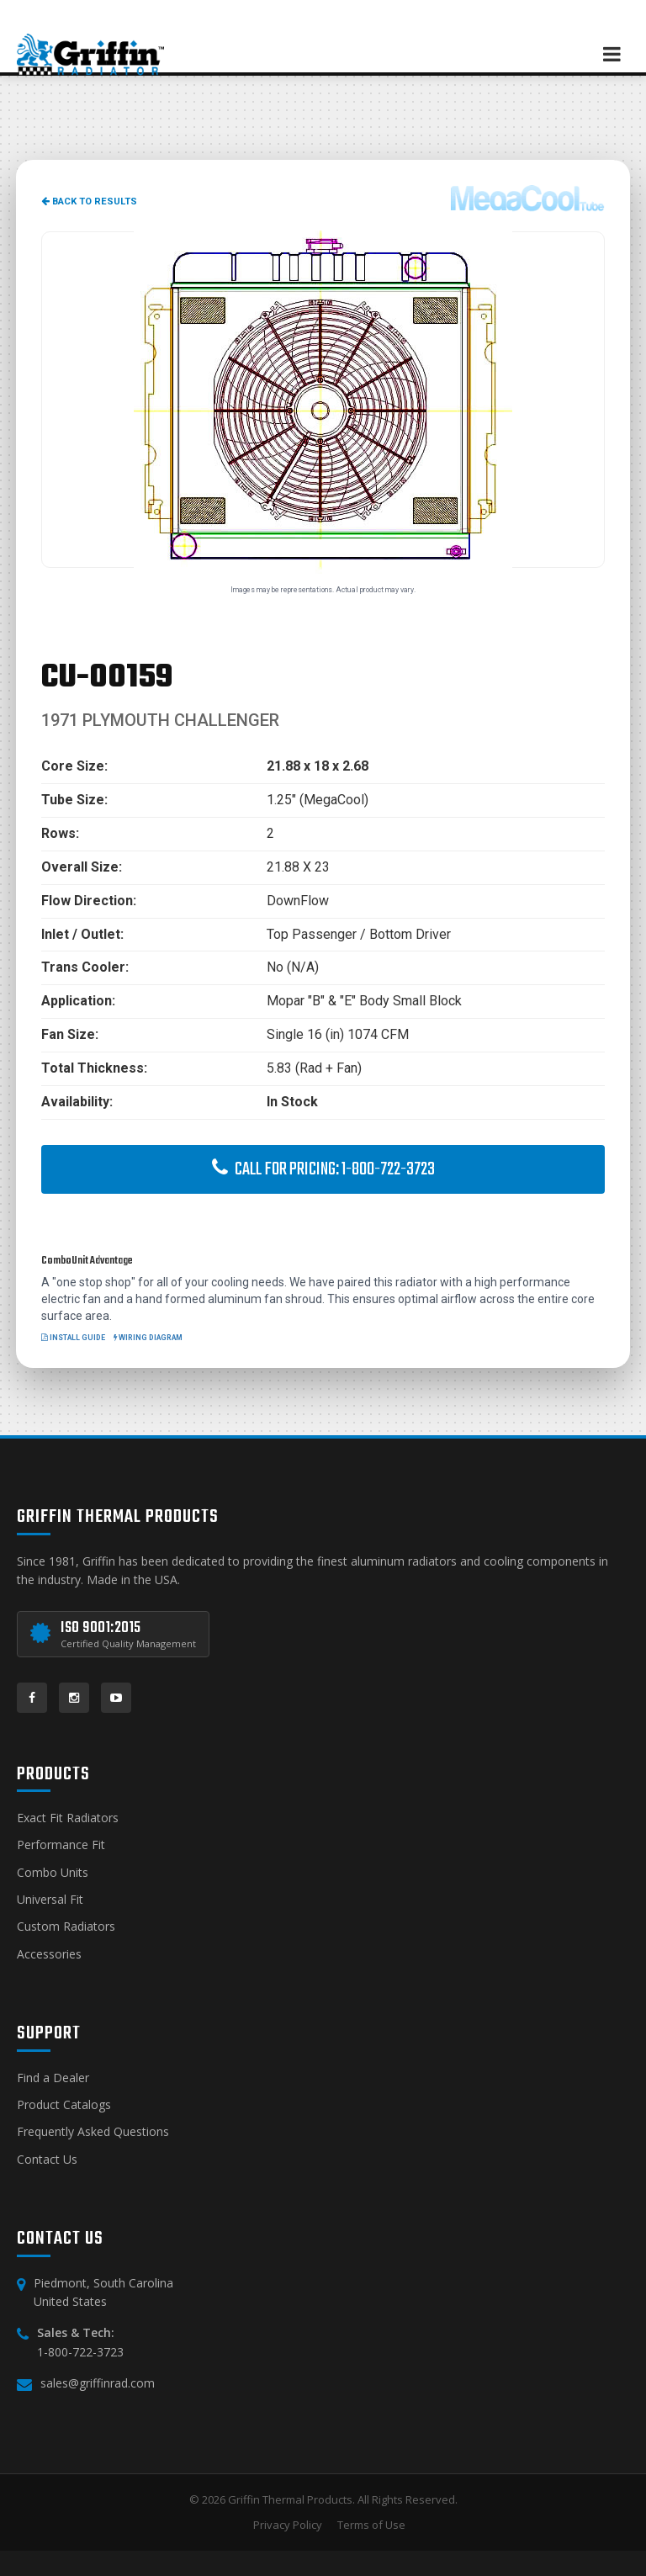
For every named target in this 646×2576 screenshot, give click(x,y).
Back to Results (89, 201)
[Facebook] (32, 1698)
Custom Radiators (66, 1926)
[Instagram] (74, 1698)
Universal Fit (50, 1899)
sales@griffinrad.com (97, 2383)
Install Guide (73, 1337)
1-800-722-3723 (80, 2352)
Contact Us (47, 2159)
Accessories (49, 1954)
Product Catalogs (64, 2104)
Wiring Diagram (148, 1337)
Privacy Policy (287, 2524)
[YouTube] (116, 1698)
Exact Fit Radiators (68, 1818)
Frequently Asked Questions (93, 2131)
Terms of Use (371, 2524)
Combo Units (52, 1872)
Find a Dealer (53, 2078)
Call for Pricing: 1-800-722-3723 (323, 1169)
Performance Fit (61, 1844)
